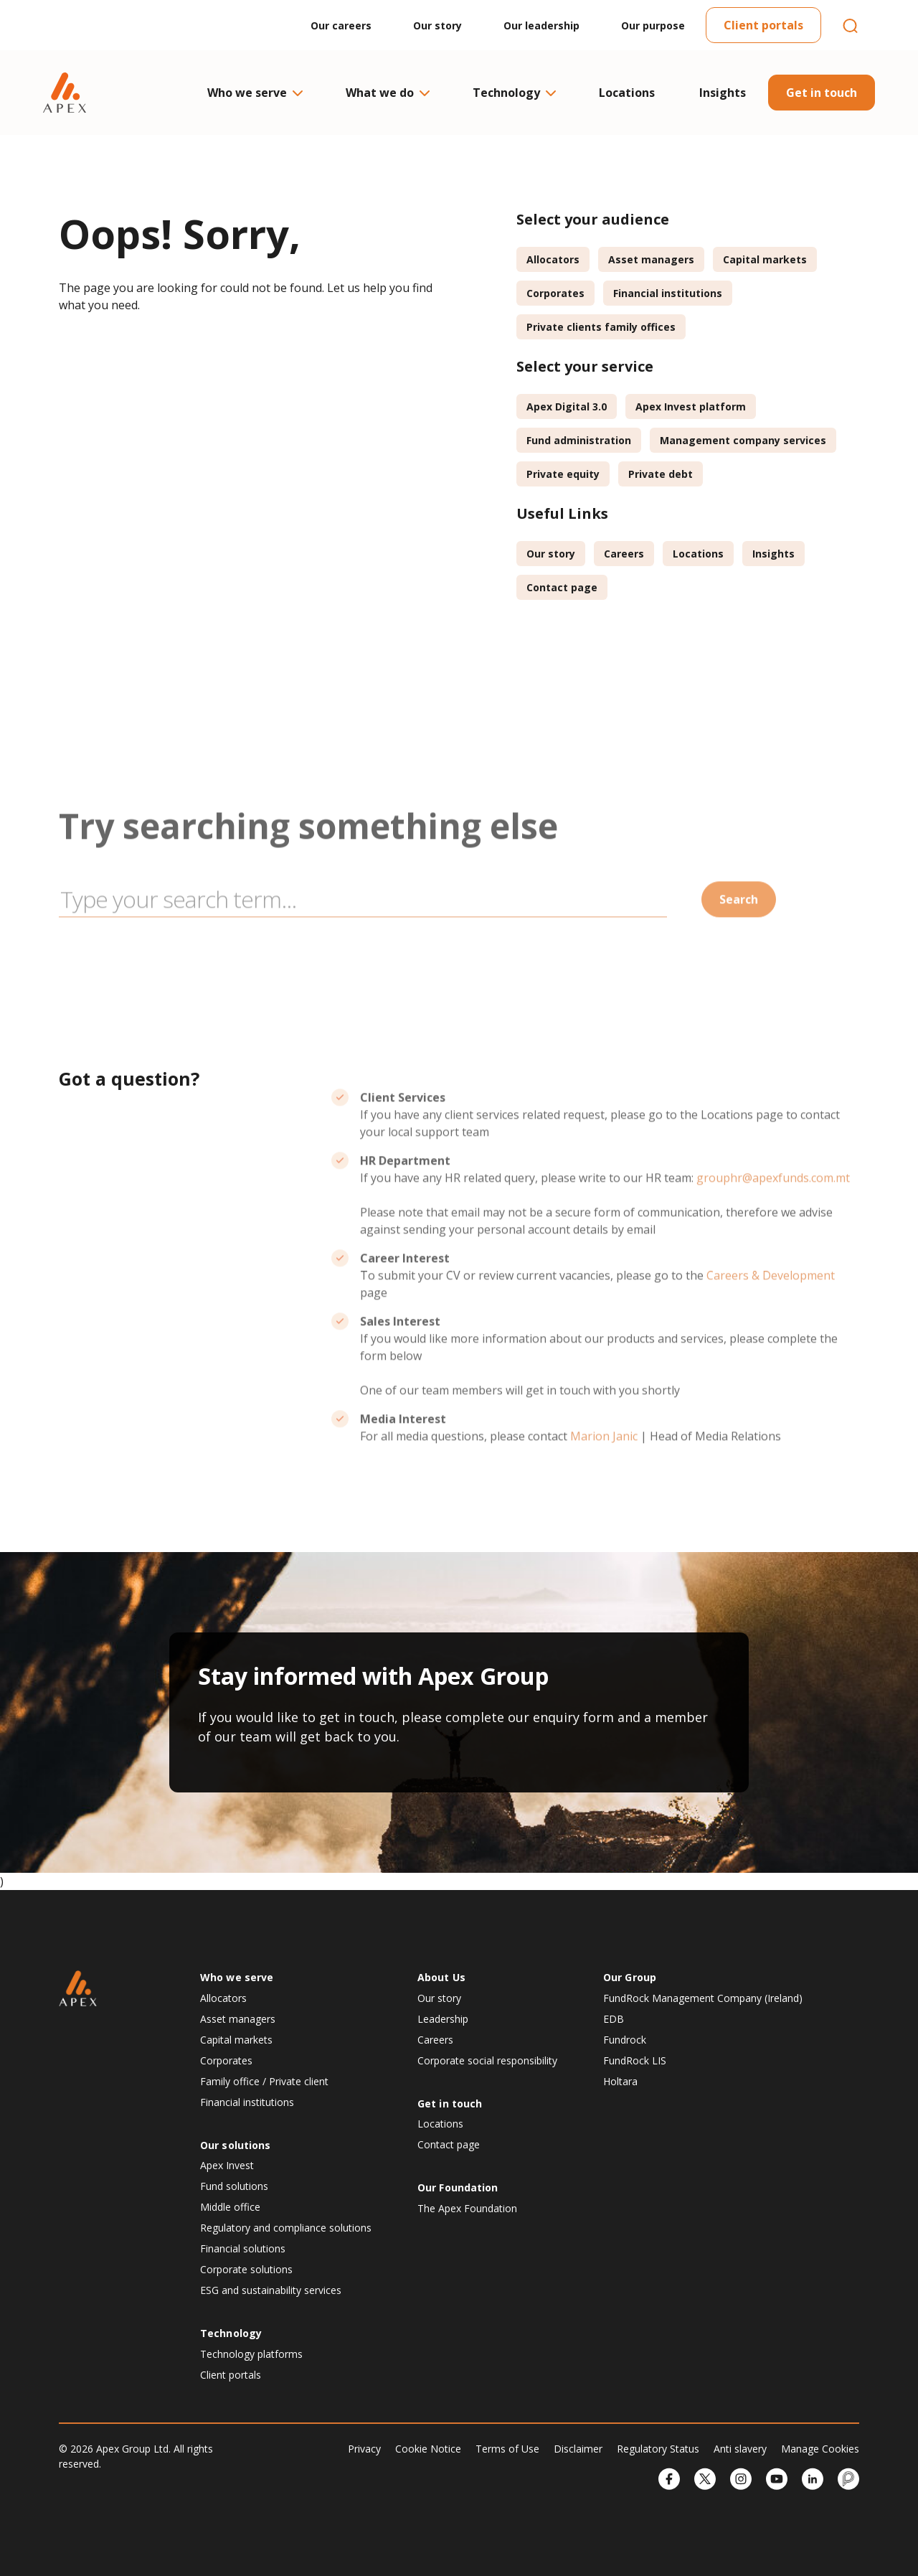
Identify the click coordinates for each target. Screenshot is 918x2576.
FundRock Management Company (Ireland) (703, 1998)
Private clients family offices (601, 327)
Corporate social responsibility (487, 2060)
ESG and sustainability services (270, 2290)
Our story (437, 25)
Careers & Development (770, 1320)
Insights (722, 92)
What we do (387, 92)
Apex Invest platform (690, 406)
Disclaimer (578, 2448)
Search (738, 944)
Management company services (743, 440)
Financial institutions (667, 293)
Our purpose (653, 25)
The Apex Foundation (467, 2208)
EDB (613, 2019)
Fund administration (578, 440)
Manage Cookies (820, 2448)
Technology (513, 92)
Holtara (620, 2081)
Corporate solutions (246, 2269)
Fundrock (624, 2039)
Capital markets (765, 259)
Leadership (442, 2019)
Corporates (555, 293)
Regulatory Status (658, 2448)
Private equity (563, 474)
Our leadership (541, 25)
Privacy (364, 2448)
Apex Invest (227, 2165)
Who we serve (254, 92)
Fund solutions (234, 2186)
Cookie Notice (428, 2448)
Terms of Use (507, 2448)
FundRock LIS (634, 2060)
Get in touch (821, 92)
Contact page (561, 587)
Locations (627, 92)
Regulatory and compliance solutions (286, 2227)
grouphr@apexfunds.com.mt (773, 1223)
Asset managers (651, 259)
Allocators (552, 259)
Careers (624, 553)
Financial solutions (242, 2248)
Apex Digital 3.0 (566, 406)
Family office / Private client (264, 2081)
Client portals (763, 25)
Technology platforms (251, 2354)
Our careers (341, 25)
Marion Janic (604, 1481)
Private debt (660, 474)
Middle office (230, 2207)
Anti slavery (740, 2448)
